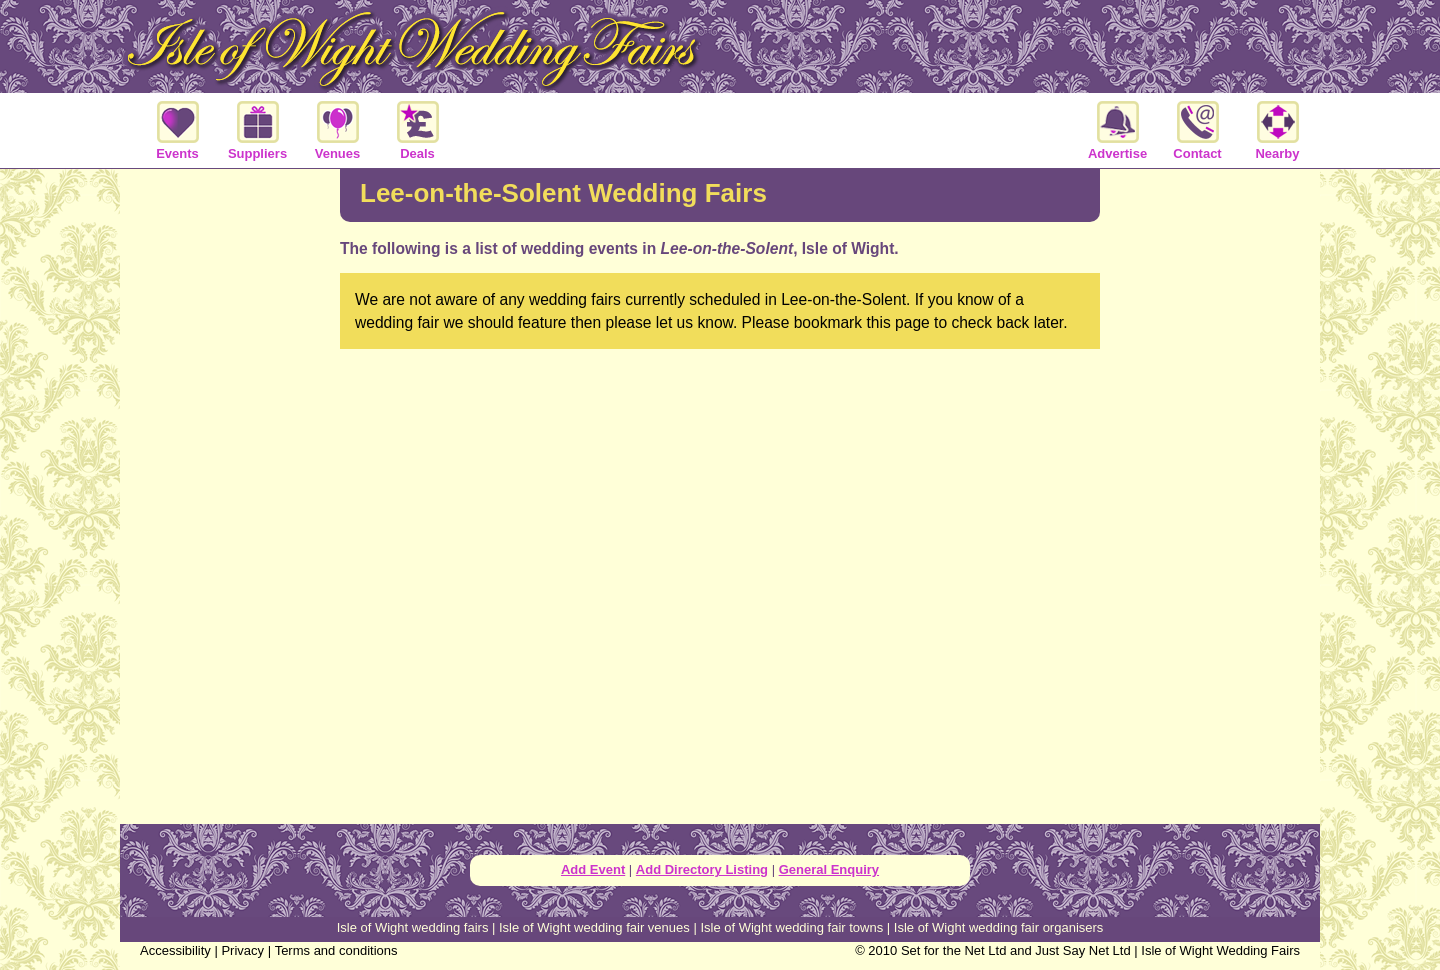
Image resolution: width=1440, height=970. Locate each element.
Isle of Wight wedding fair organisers (999, 927)
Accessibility (175, 950)
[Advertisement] (230, 494)
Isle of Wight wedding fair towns (791, 927)
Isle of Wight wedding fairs (413, 927)
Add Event (593, 869)
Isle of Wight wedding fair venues (594, 927)
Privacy (242, 950)
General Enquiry (829, 869)
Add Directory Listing (702, 869)
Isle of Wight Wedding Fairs (1220, 950)
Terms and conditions (336, 950)
